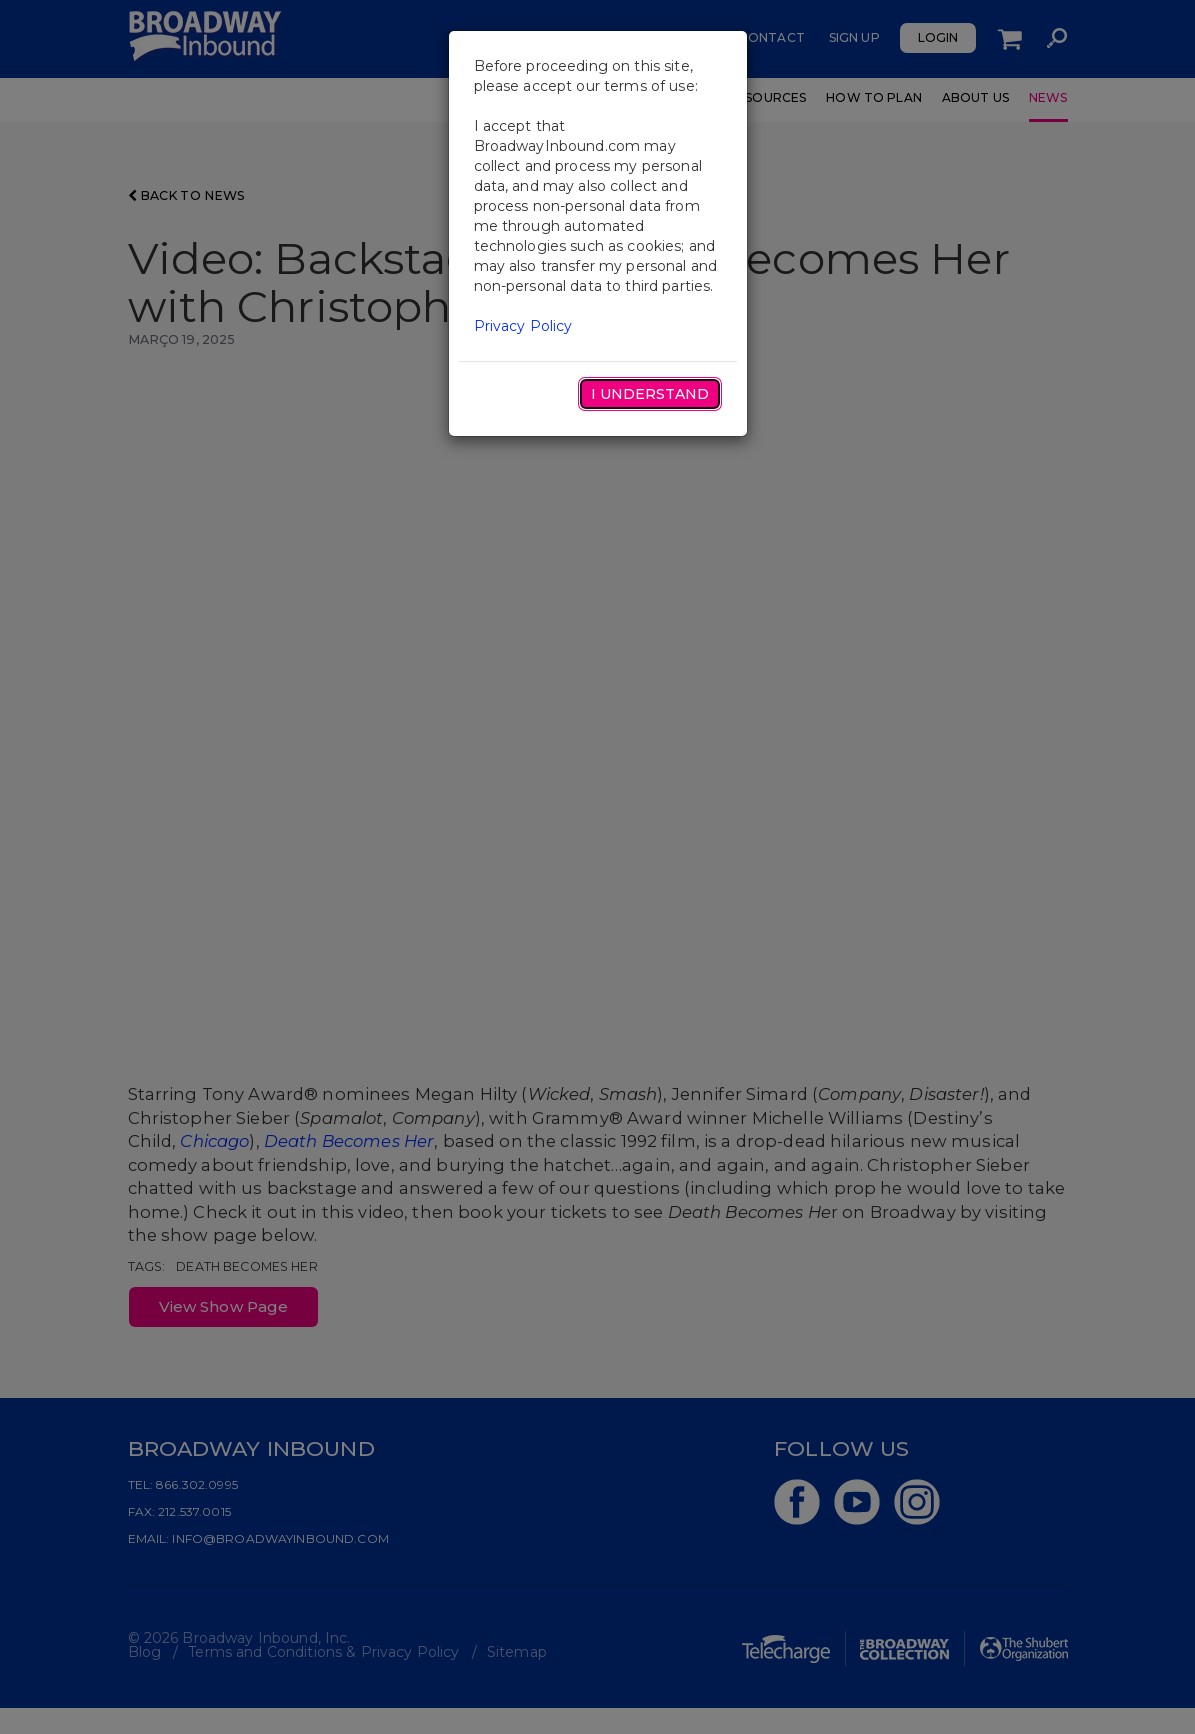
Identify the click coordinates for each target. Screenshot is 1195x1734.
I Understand (650, 394)
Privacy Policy (523, 326)
